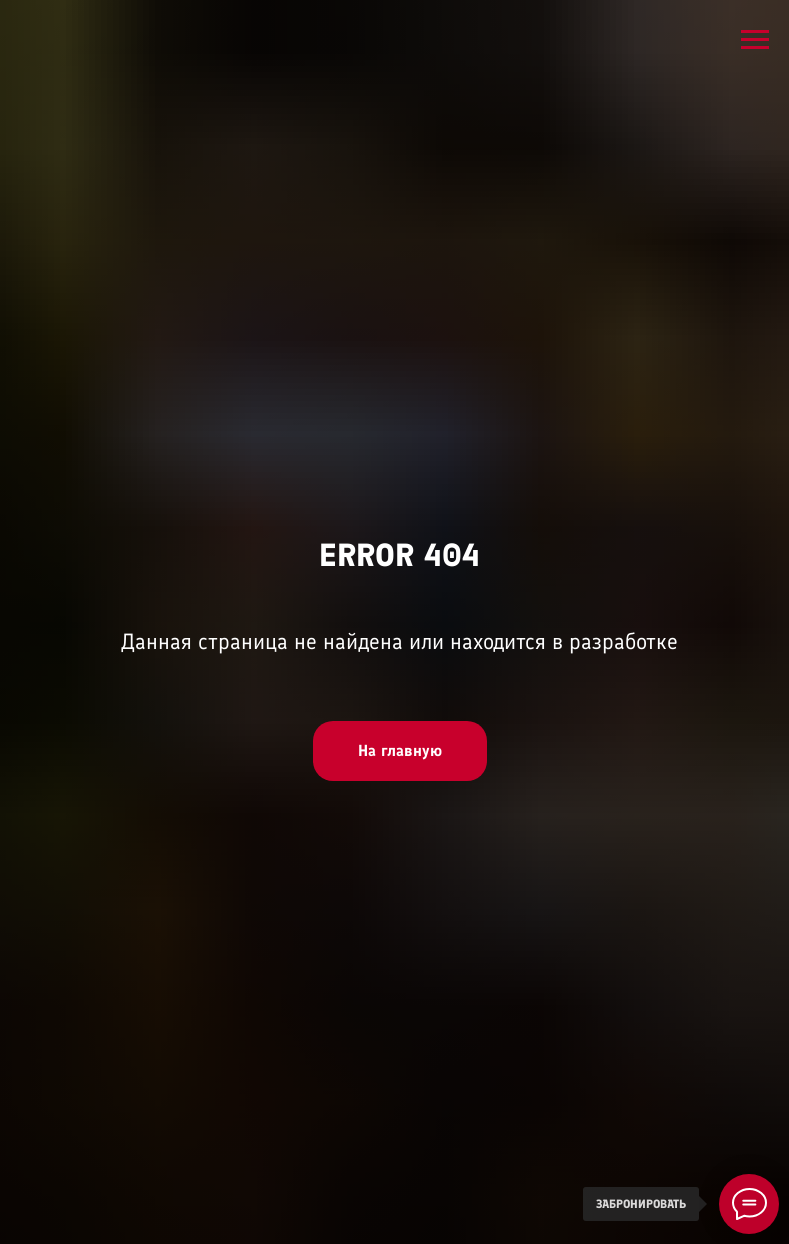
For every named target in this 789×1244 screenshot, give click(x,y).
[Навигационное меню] (755, 40)
